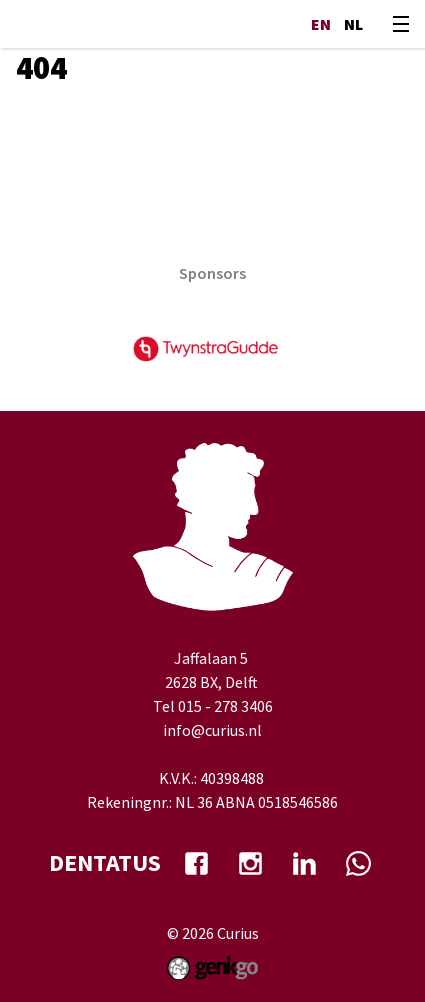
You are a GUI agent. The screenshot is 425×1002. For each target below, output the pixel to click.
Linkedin (305, 863)
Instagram (251, 863)
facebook (197, 863)
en (321, 24)
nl (353, 24)
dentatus (105, 862)
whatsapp (359, 863)
